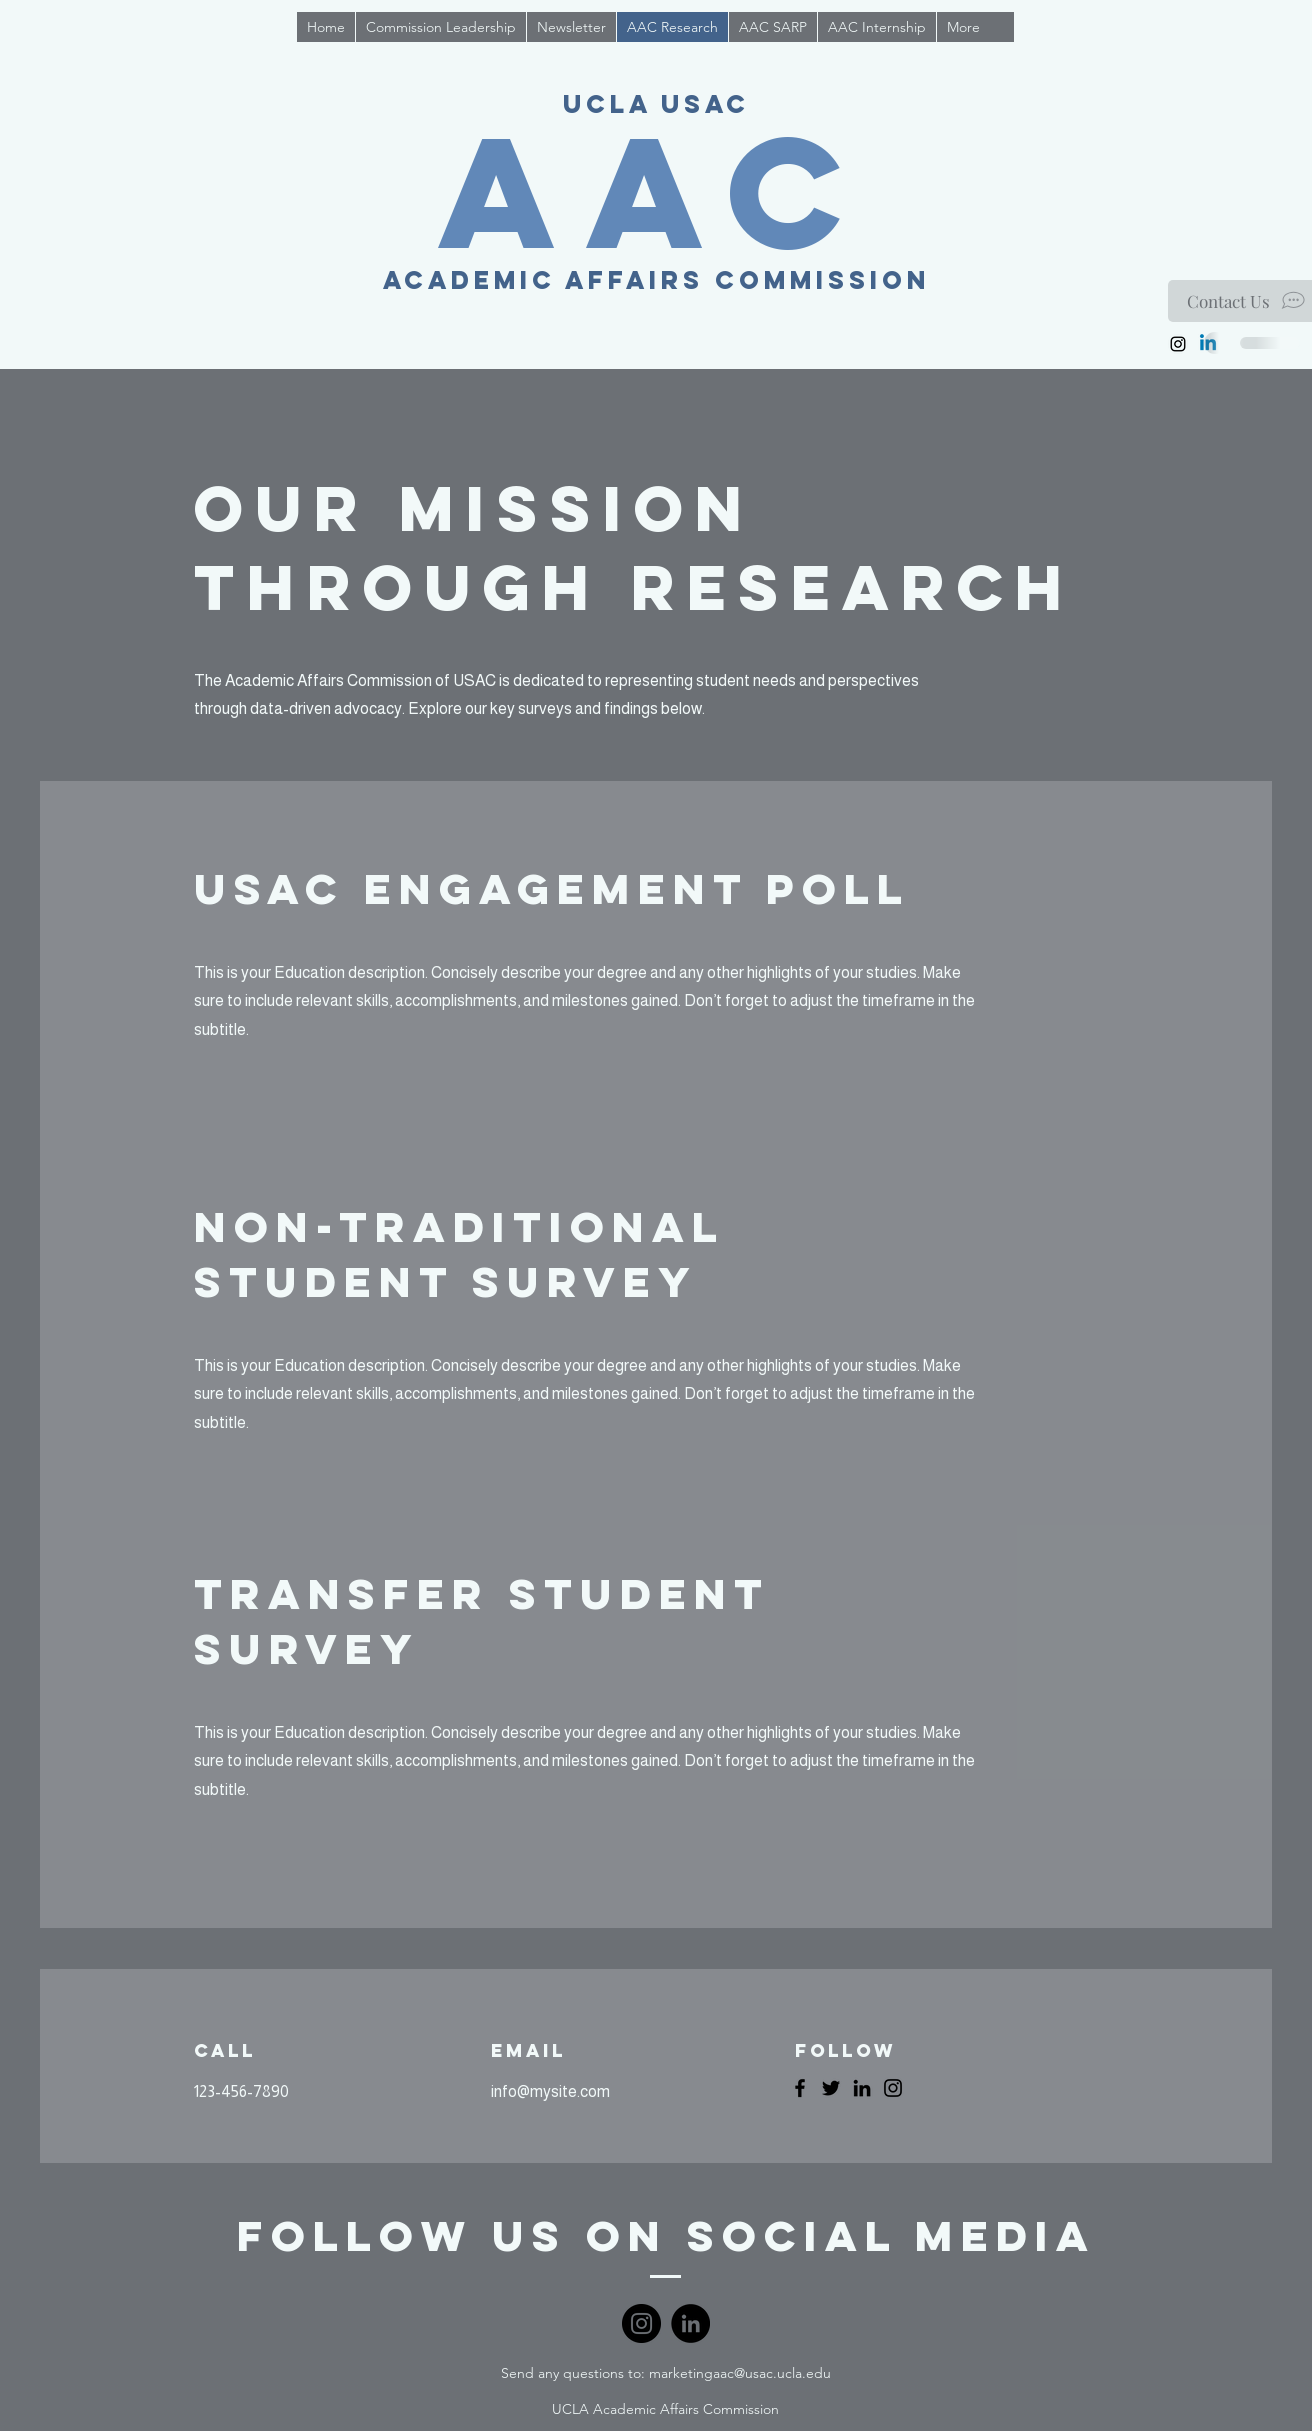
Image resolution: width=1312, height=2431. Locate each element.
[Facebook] (800, 2088)
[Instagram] (1178, 344)
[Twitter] (831, 2088)
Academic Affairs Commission (656, 280)
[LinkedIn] (862, 2088)
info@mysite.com (550, 2091)
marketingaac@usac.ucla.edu (740, 2373)
